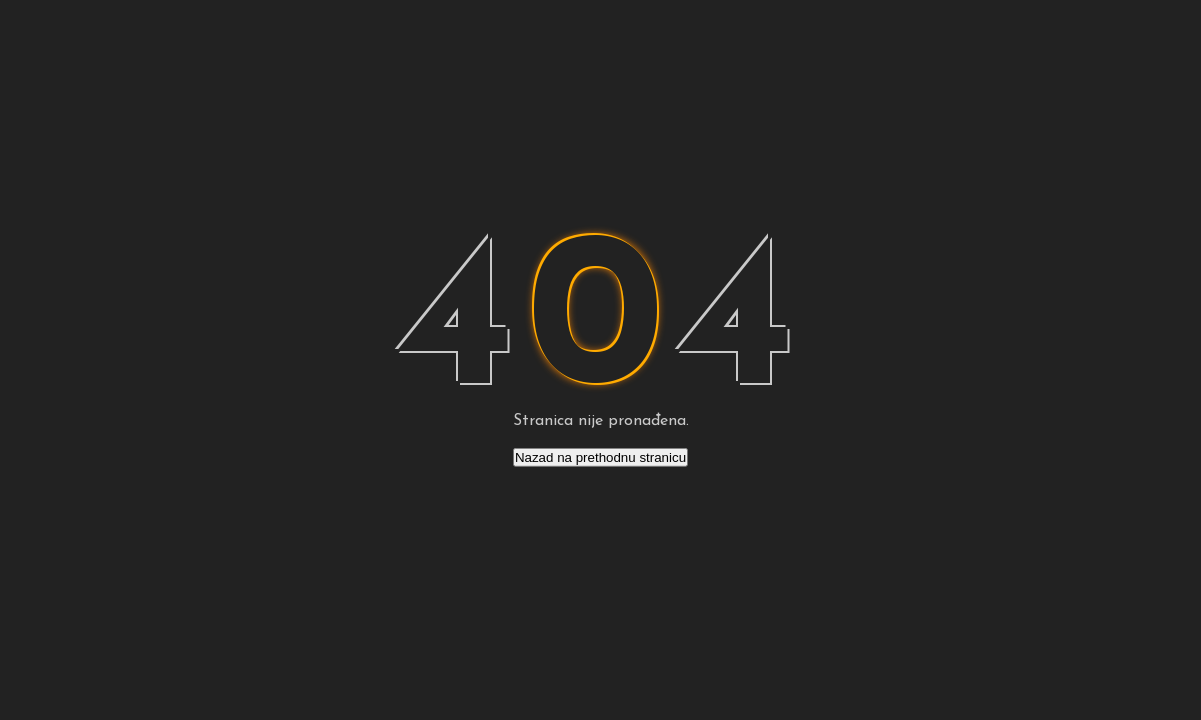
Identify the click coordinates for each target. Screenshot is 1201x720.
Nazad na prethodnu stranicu (600, 457)
